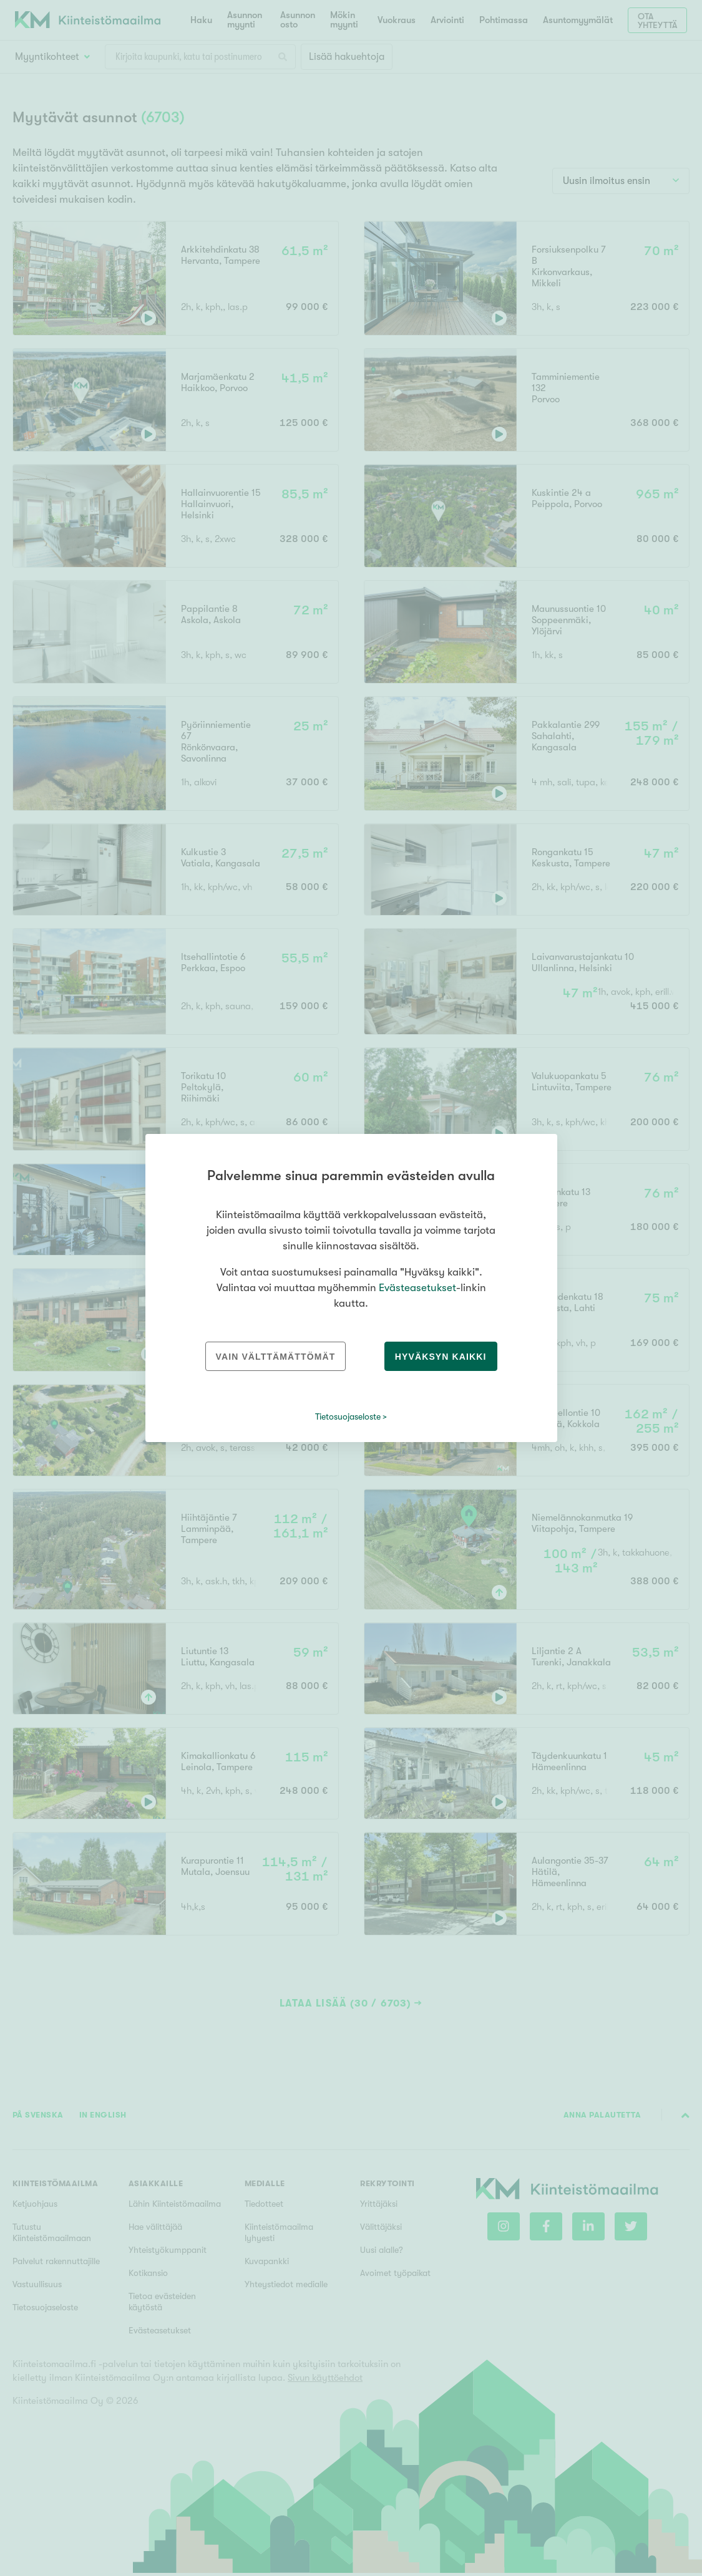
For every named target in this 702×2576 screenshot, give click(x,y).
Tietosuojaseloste (348, 1416)
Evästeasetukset (417, 1288)
